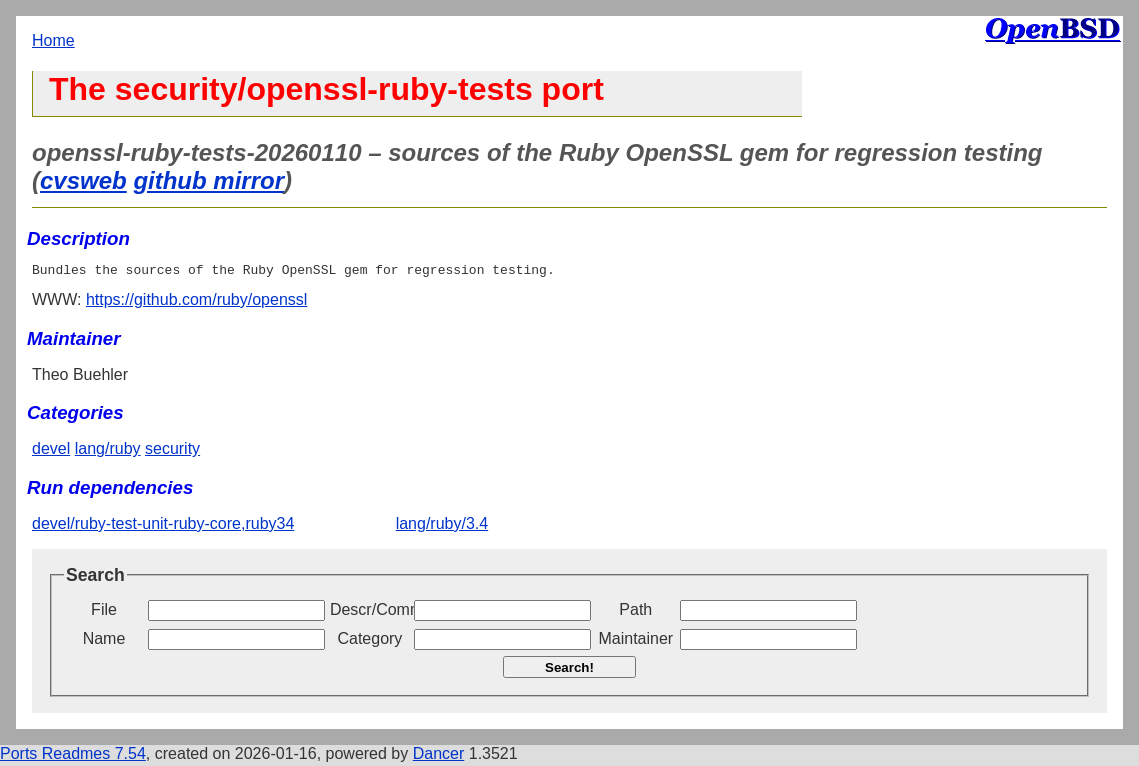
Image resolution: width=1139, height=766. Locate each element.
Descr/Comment (370, 612)
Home (53, 40)
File (104, 612)
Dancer (439, 756)
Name (104, 641)
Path (635, 612)
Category (369, 641)
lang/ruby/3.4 (442, 526)
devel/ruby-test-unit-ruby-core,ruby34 (163, 526)
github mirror (208, 180)
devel (51, 451)
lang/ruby (108, 451)
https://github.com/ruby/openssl (196, 302)
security (172, 451)
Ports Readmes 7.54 (73, 756)
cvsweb (83, 180)
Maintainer (635, 641)
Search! (569, 670)
